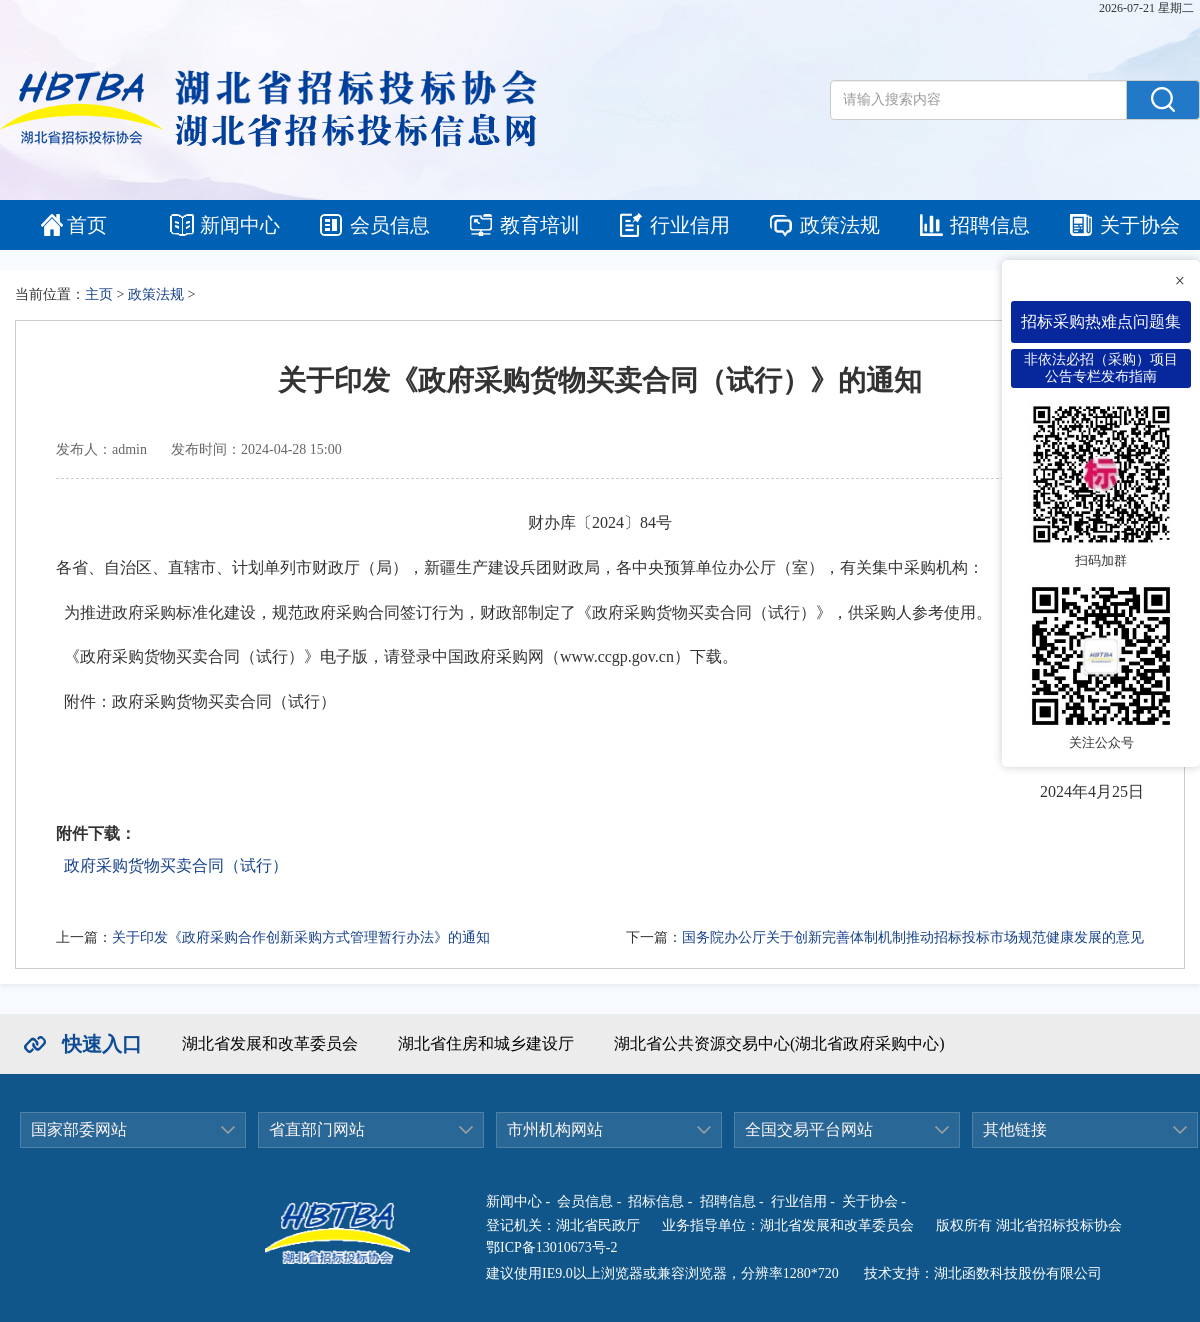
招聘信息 (990, 225)
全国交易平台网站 (809, 1129)
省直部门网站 (317, 1129)
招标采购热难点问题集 (1101, 321)
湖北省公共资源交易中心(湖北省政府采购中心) (779, 1043)
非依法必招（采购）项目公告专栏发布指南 (1101, 368)
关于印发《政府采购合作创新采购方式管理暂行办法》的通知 (301, 937)
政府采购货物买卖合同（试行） (176, 865)
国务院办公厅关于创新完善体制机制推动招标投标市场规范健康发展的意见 (913, 937)
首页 (87, 225)
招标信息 (656, 1201)
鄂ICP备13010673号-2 (551, 1247)
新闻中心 (240, 225)
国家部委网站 (79, 1129)
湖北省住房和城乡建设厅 (486, 1043)
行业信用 (690, 225)
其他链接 (1015, 1129)
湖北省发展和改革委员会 (270, 1043)
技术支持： (899, 1273)
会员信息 (390, 225)
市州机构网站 (555, 1129)
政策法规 (840, 225)
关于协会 (1140, 225)
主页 (99, 294)
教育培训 (540, 225)
